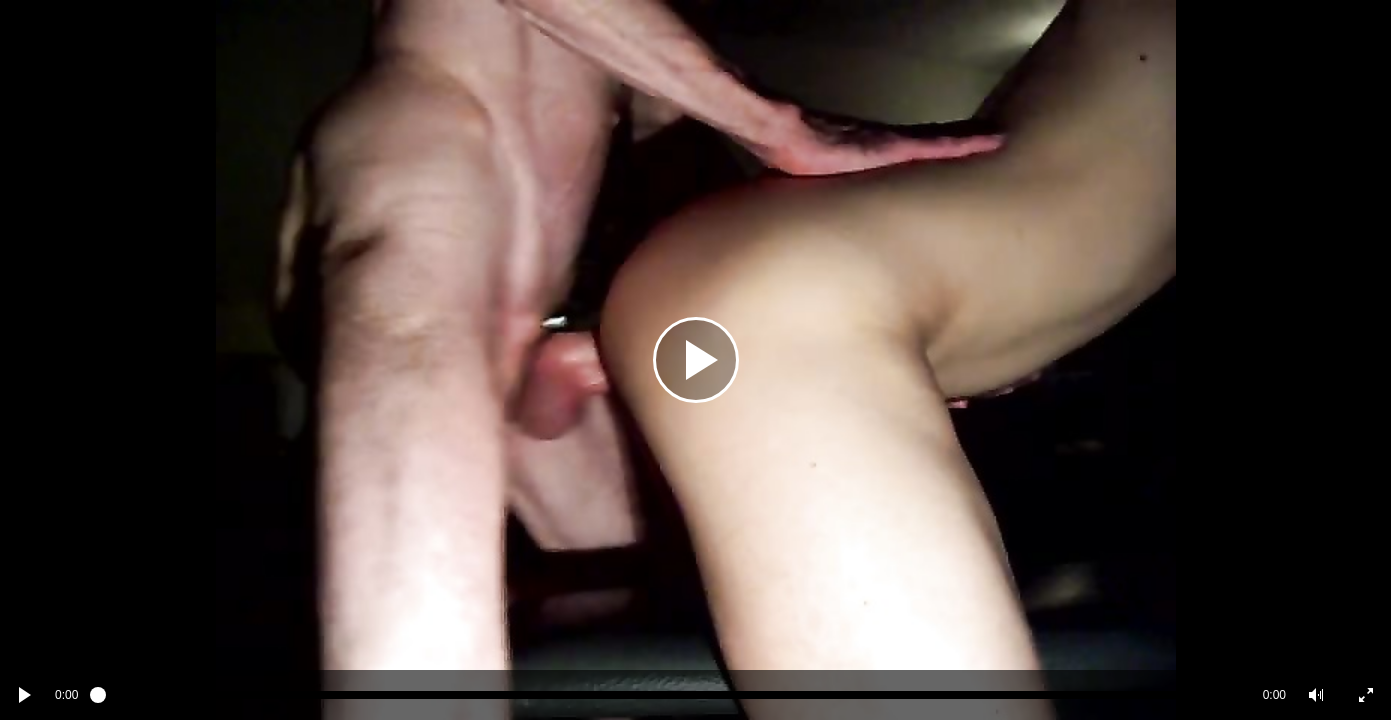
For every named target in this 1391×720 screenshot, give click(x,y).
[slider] (670, 695)
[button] (1316, 695)
